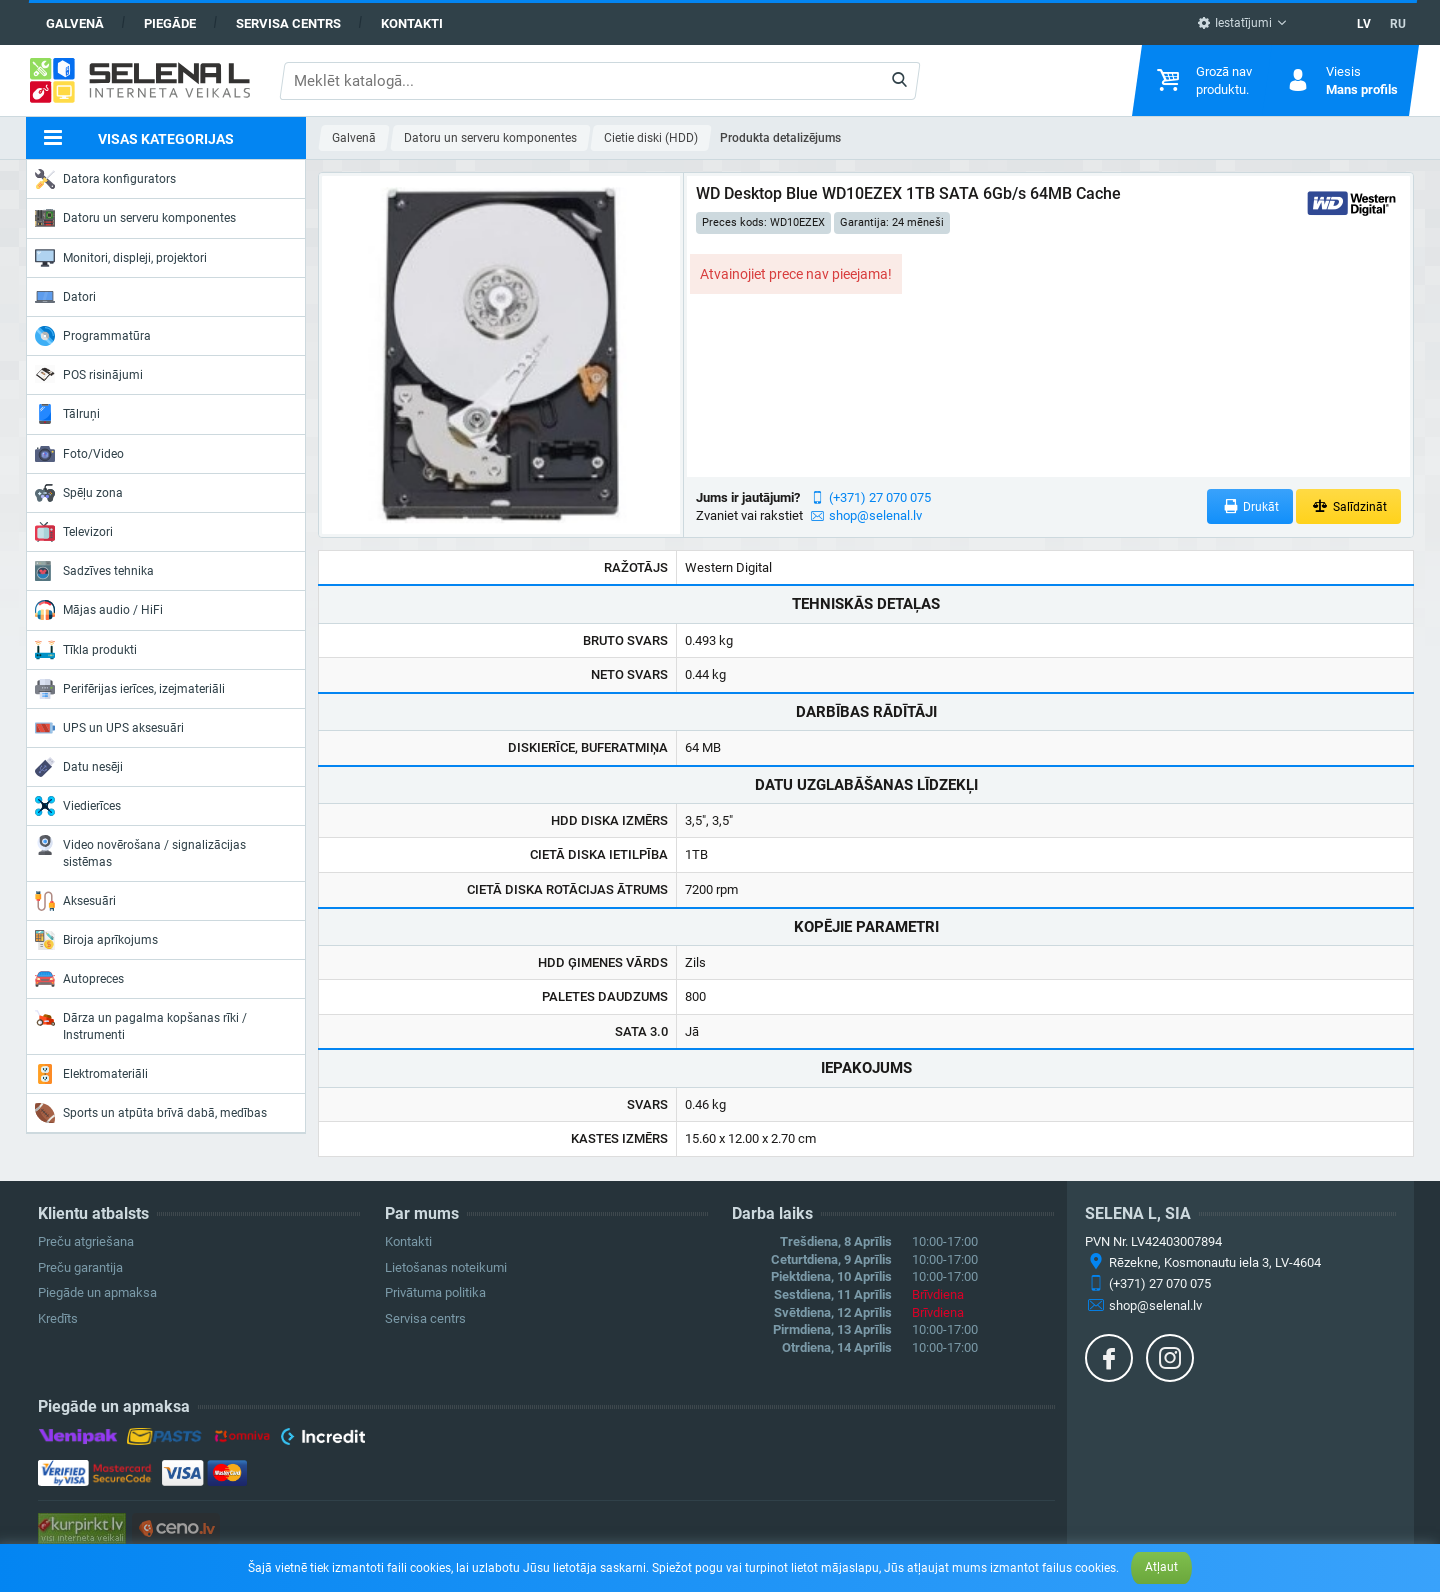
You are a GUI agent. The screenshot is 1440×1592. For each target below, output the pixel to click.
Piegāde (170, 23)
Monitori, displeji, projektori (121, 258)
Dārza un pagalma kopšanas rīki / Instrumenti (141, 1024)
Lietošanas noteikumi (446, 1267)
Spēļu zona (79, 493)
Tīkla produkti (86, 650)
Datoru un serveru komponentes (135, 218)
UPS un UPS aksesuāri (109, 728)
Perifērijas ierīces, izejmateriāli (130, 689)
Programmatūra (93, 336)
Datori (65, 297)
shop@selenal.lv (875, 515)
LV (1364, 24)
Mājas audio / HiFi (99, 610)
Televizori (74, 532)
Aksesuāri (75, 901)
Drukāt (1250, 506)
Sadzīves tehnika (94, 571)
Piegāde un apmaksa (97, 1292)
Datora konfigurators (105, 179)
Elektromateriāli (91, 1074)
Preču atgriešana (86, 1241)
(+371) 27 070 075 (880, 497)
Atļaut (1161, 1567)
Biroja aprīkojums (96, 940)
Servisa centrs (288, 23)
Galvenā (75, 23)
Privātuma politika (435, 1292)
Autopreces (79, 979)
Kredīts (58, 1318)
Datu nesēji (79, 767)
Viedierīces (78, 806)
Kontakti (412, 23)
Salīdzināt (1348, 506)
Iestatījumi (1234, 23)
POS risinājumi (89, 374)
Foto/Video (79, 454)
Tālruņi (67, 414)
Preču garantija (80, 1267)
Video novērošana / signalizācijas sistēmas (140, 851)
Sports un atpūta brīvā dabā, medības (151, 1113)
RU (1398, 24)
